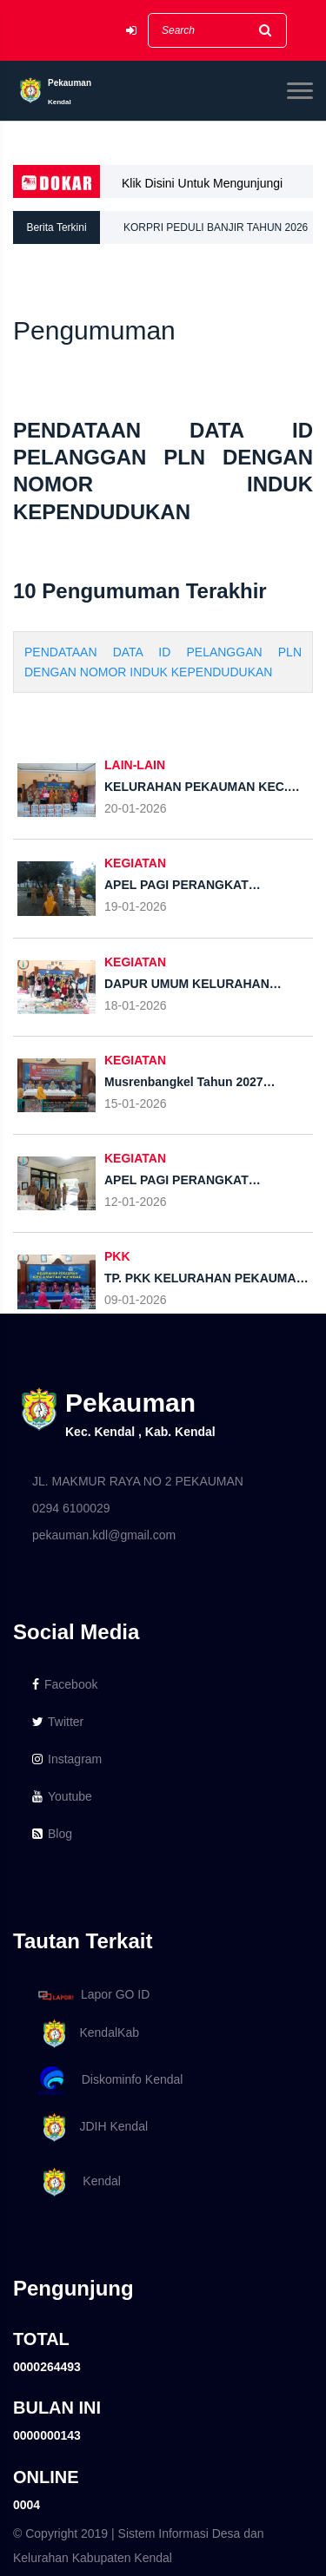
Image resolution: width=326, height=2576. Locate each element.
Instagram (67, 1759)
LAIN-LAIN (134, 765)
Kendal (76, 2182)
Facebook (64, 1684)
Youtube (62, 1796)
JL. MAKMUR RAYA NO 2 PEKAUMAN (137, 1481)
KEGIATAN (135, 863)
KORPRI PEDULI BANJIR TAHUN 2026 (215, 227)
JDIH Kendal (90, 2127)
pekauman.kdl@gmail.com (104, 1535)
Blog (52, 1834)
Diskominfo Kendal (110, 2080)
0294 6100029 (71, 1508)
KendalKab (85, 2033)
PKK (117, 1256)
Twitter (57, 1722)
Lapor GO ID (93, 1994)
